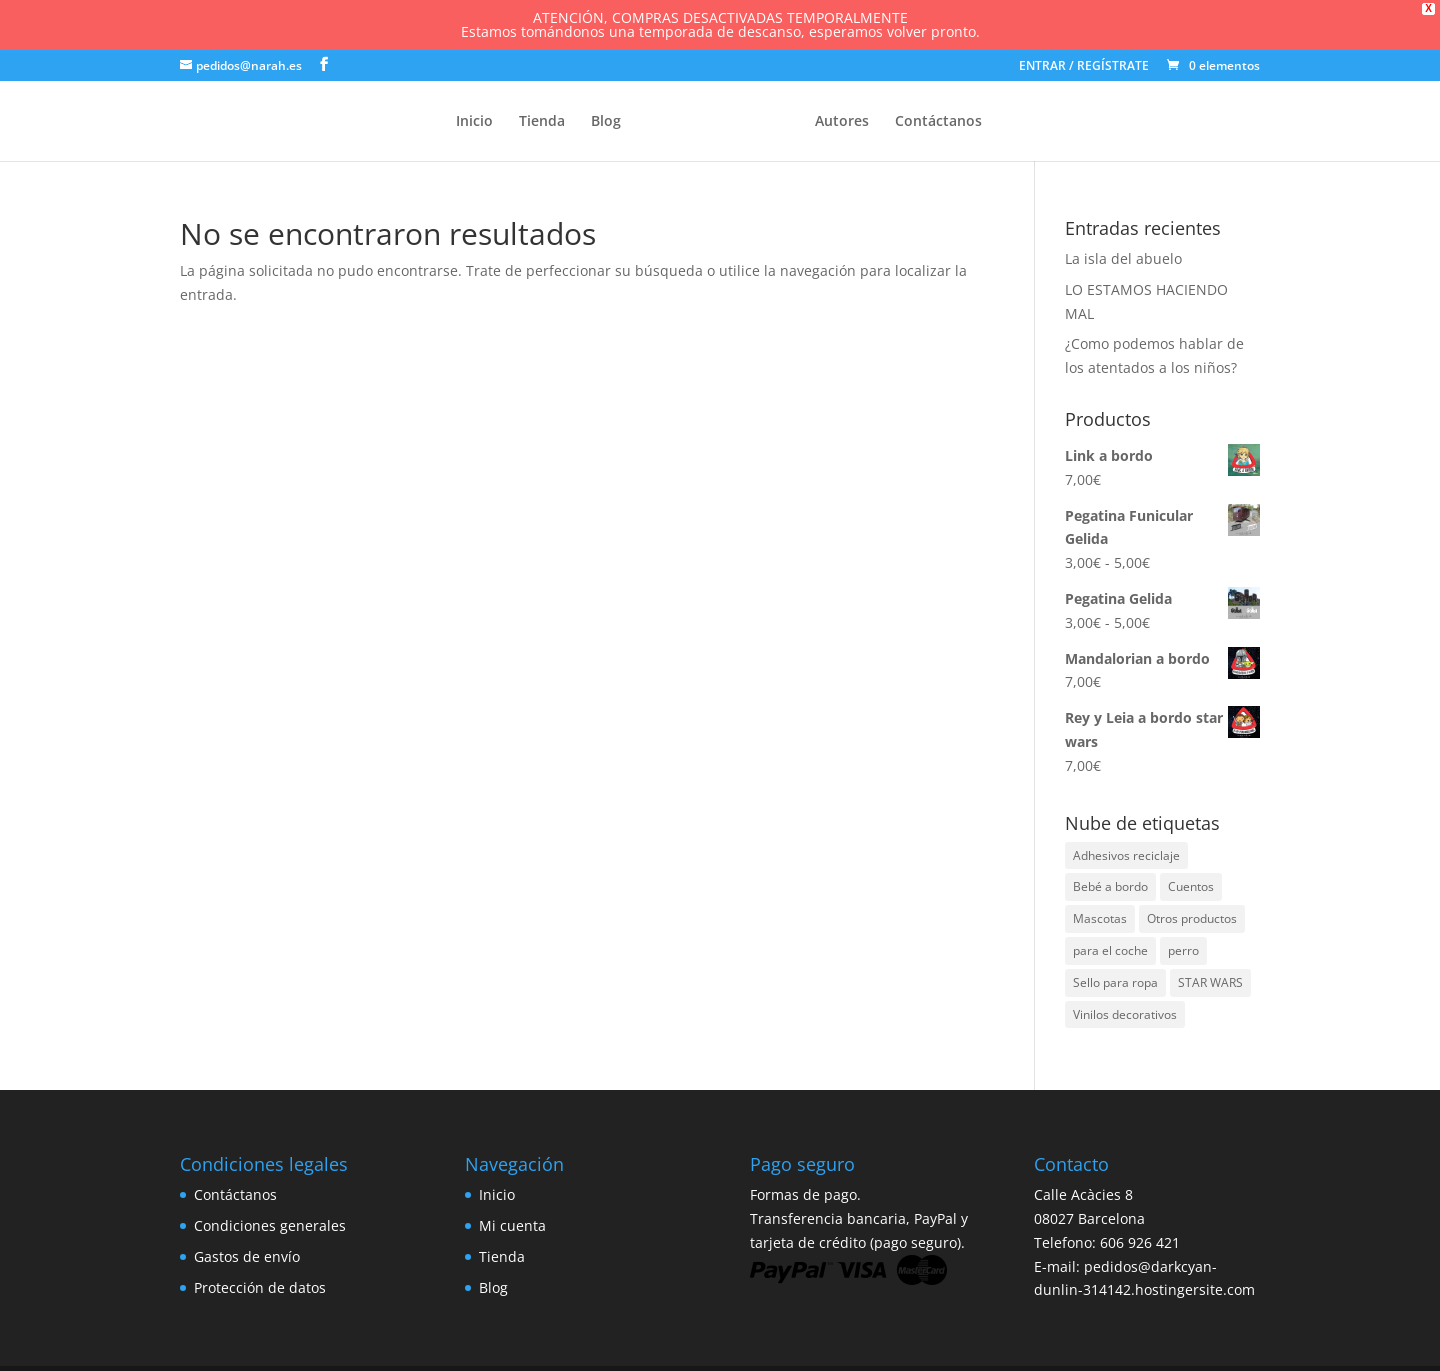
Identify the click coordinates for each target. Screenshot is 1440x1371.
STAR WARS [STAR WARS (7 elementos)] (1210, 978)
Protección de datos (260, 1283)
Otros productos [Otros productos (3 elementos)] (1192, 914)
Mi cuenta (512, 1221)
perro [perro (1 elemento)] (1183, 946)
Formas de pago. (805, 1190)
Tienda (542, 118)
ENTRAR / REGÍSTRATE (1084, 63)
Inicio (474, 118)
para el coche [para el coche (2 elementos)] (1110, 946)
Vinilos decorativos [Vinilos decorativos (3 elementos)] (1125, 1010)
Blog (606, 118)
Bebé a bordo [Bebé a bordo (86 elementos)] (1110, 883)
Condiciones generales (270, 1221)
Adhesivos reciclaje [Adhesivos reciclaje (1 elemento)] (1126, 851)
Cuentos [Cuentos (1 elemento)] (1191, 883)
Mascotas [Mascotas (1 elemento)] (1100, 914)
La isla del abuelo (1123, 254)
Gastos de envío (247, 1252)
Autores (842, 118)
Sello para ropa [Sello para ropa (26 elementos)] (1115, 978)
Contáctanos (938, 118)
